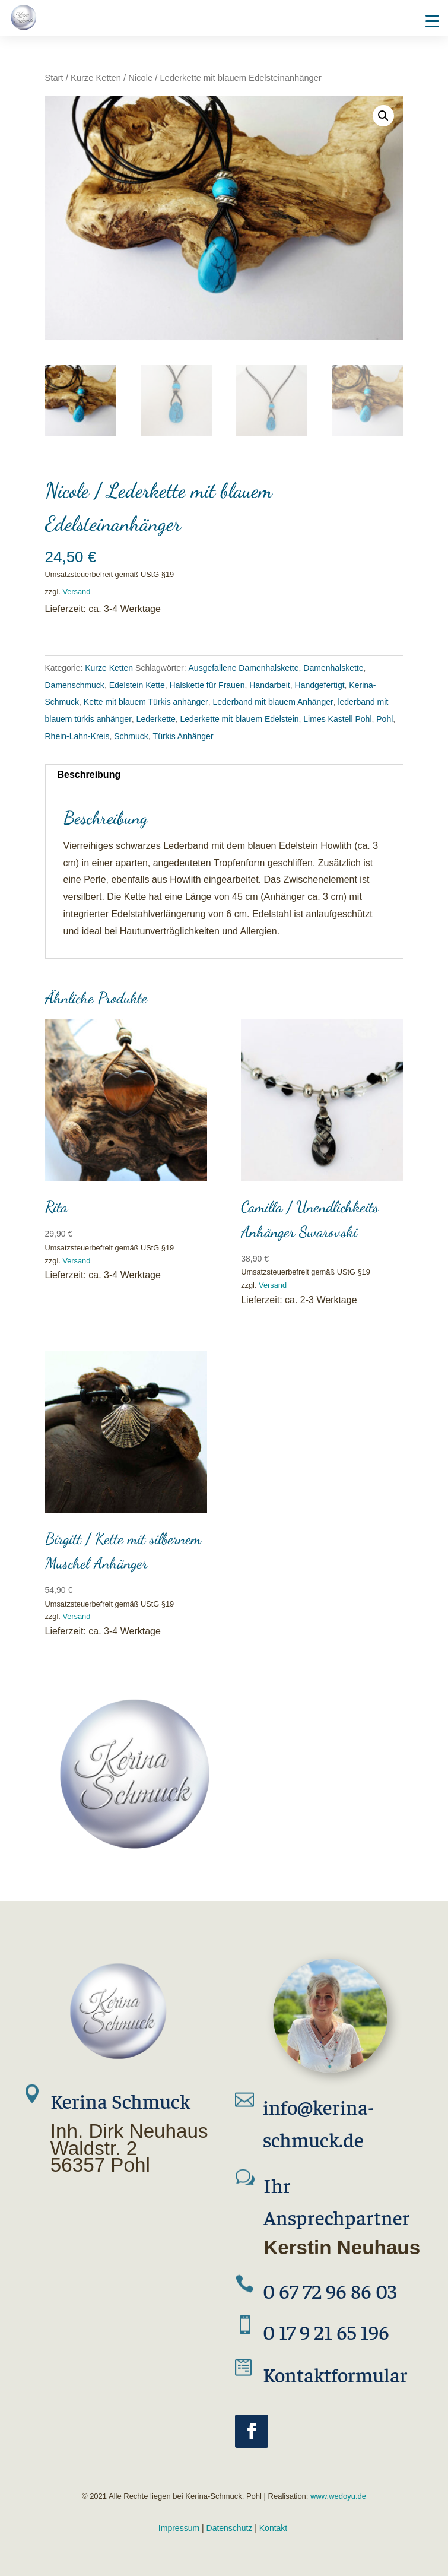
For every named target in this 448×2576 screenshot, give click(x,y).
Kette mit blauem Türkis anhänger (146, 701)
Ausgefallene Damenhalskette (244, 668)
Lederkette (156, 719)
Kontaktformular (335, 2374)
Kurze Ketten (96, 78)
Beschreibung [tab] (89, 774)
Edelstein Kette (137, 685)
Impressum (178, 2528)
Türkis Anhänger (183, 736)
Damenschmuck (74, 685)
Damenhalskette (333, 668)
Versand (76, 591)
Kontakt (273, 2528)
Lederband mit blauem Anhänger (273, 701)
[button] (383, 115)
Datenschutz (229, 2528)
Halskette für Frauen (207, 685)
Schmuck (131, 736)
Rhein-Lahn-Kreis (77, 736)
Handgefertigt (320, 685)
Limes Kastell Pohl (337, 719)
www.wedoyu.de (337, 2496)
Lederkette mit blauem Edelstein (239, 719)
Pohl (384, 719)
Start (54, 78)
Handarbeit (269, 685)
